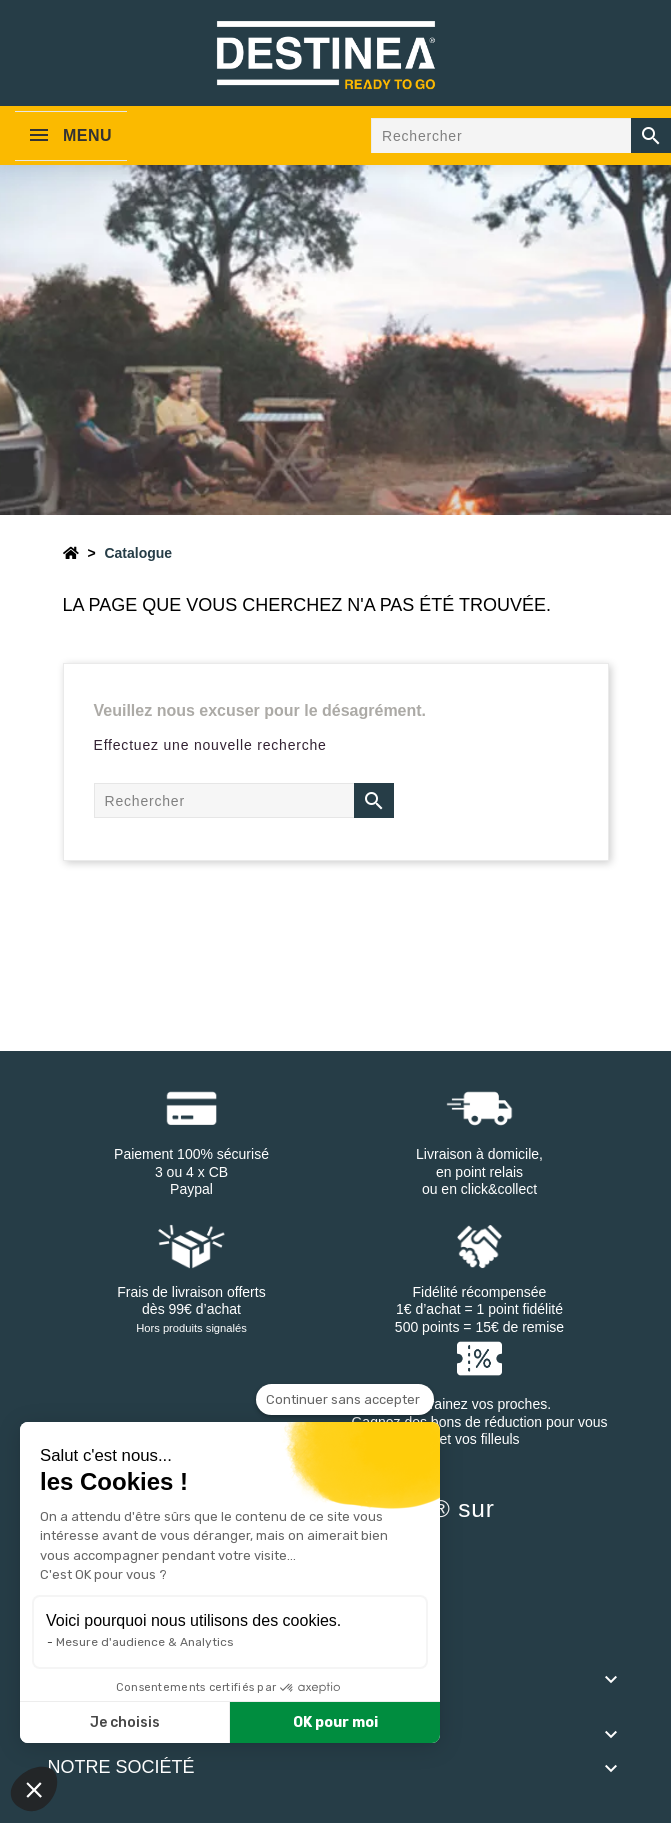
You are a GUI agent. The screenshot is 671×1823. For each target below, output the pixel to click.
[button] (34, 1789)
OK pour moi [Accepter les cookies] (335, 1722)
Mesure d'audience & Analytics (145, 1642)
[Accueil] (71, 553)
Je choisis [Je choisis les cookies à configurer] (125, 1722)
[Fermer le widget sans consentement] (345, 1400)
